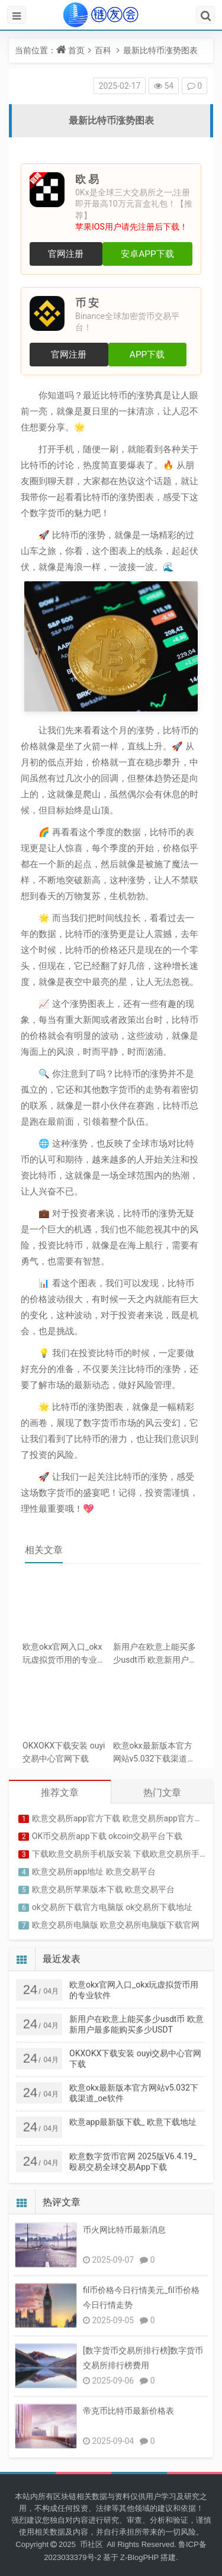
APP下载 (147, 354)
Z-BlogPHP (139, 2557)
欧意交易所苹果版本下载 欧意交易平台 (103, 1883)
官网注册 (65, 254)
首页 (76, 50)
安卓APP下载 (147, 254)
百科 (103, 50)
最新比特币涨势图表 (160, 50)
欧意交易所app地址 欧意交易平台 (94, 1865)
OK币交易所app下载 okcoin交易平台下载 (107, 1830)
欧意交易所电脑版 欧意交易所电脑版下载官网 (116, 1919)
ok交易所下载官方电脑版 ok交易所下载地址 (112, 1901)
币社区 (92, 2544)
